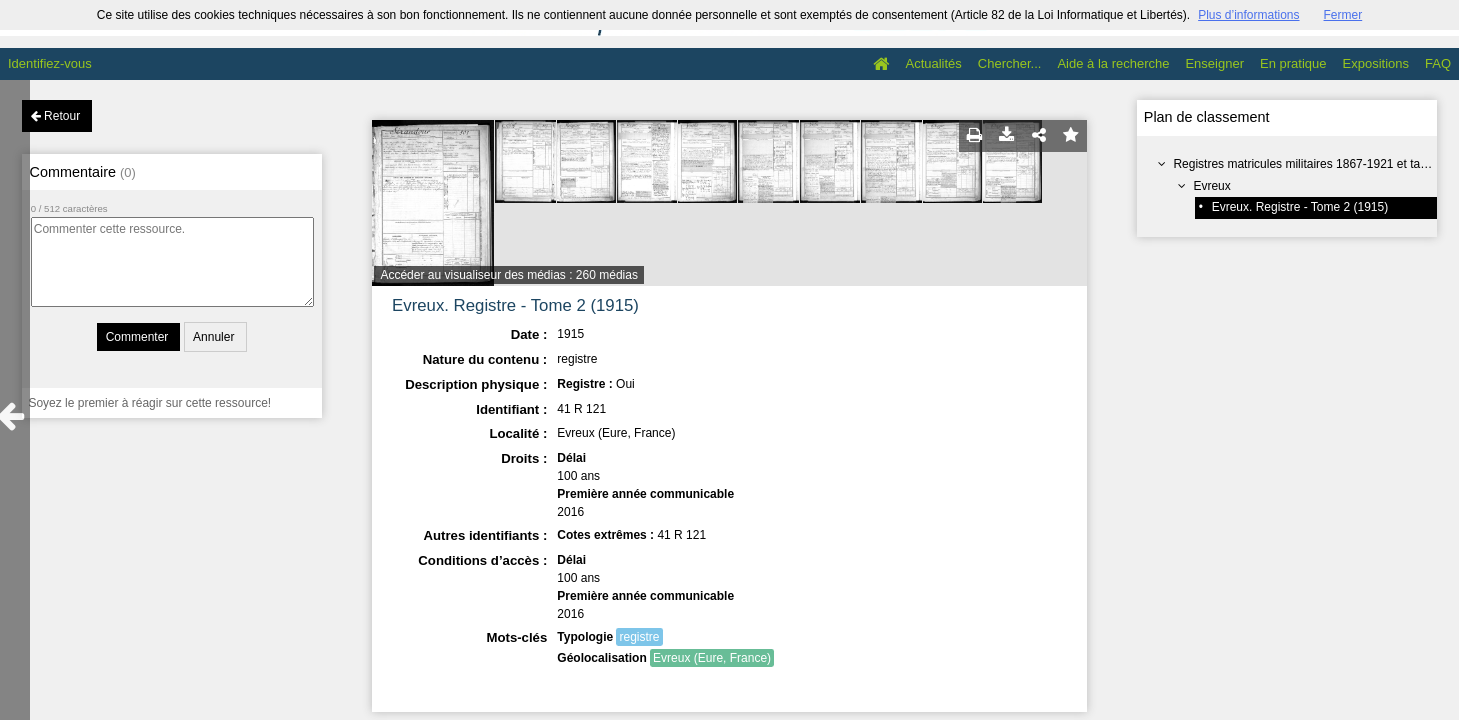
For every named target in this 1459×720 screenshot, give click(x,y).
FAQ (1438, 63)
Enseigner (1214, 63)
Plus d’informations (1248, 15)
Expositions (1376, 63)
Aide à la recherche (1113, 63)
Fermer (1343, 15)
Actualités (933, 63)
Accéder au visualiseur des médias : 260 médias (508, 275)
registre (639, 637)
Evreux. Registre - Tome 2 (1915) (1300, 207)
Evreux (1211, 186)
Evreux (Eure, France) (712, 658)
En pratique (1293, 63)
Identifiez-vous (50, 63)
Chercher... (1010, 63)
